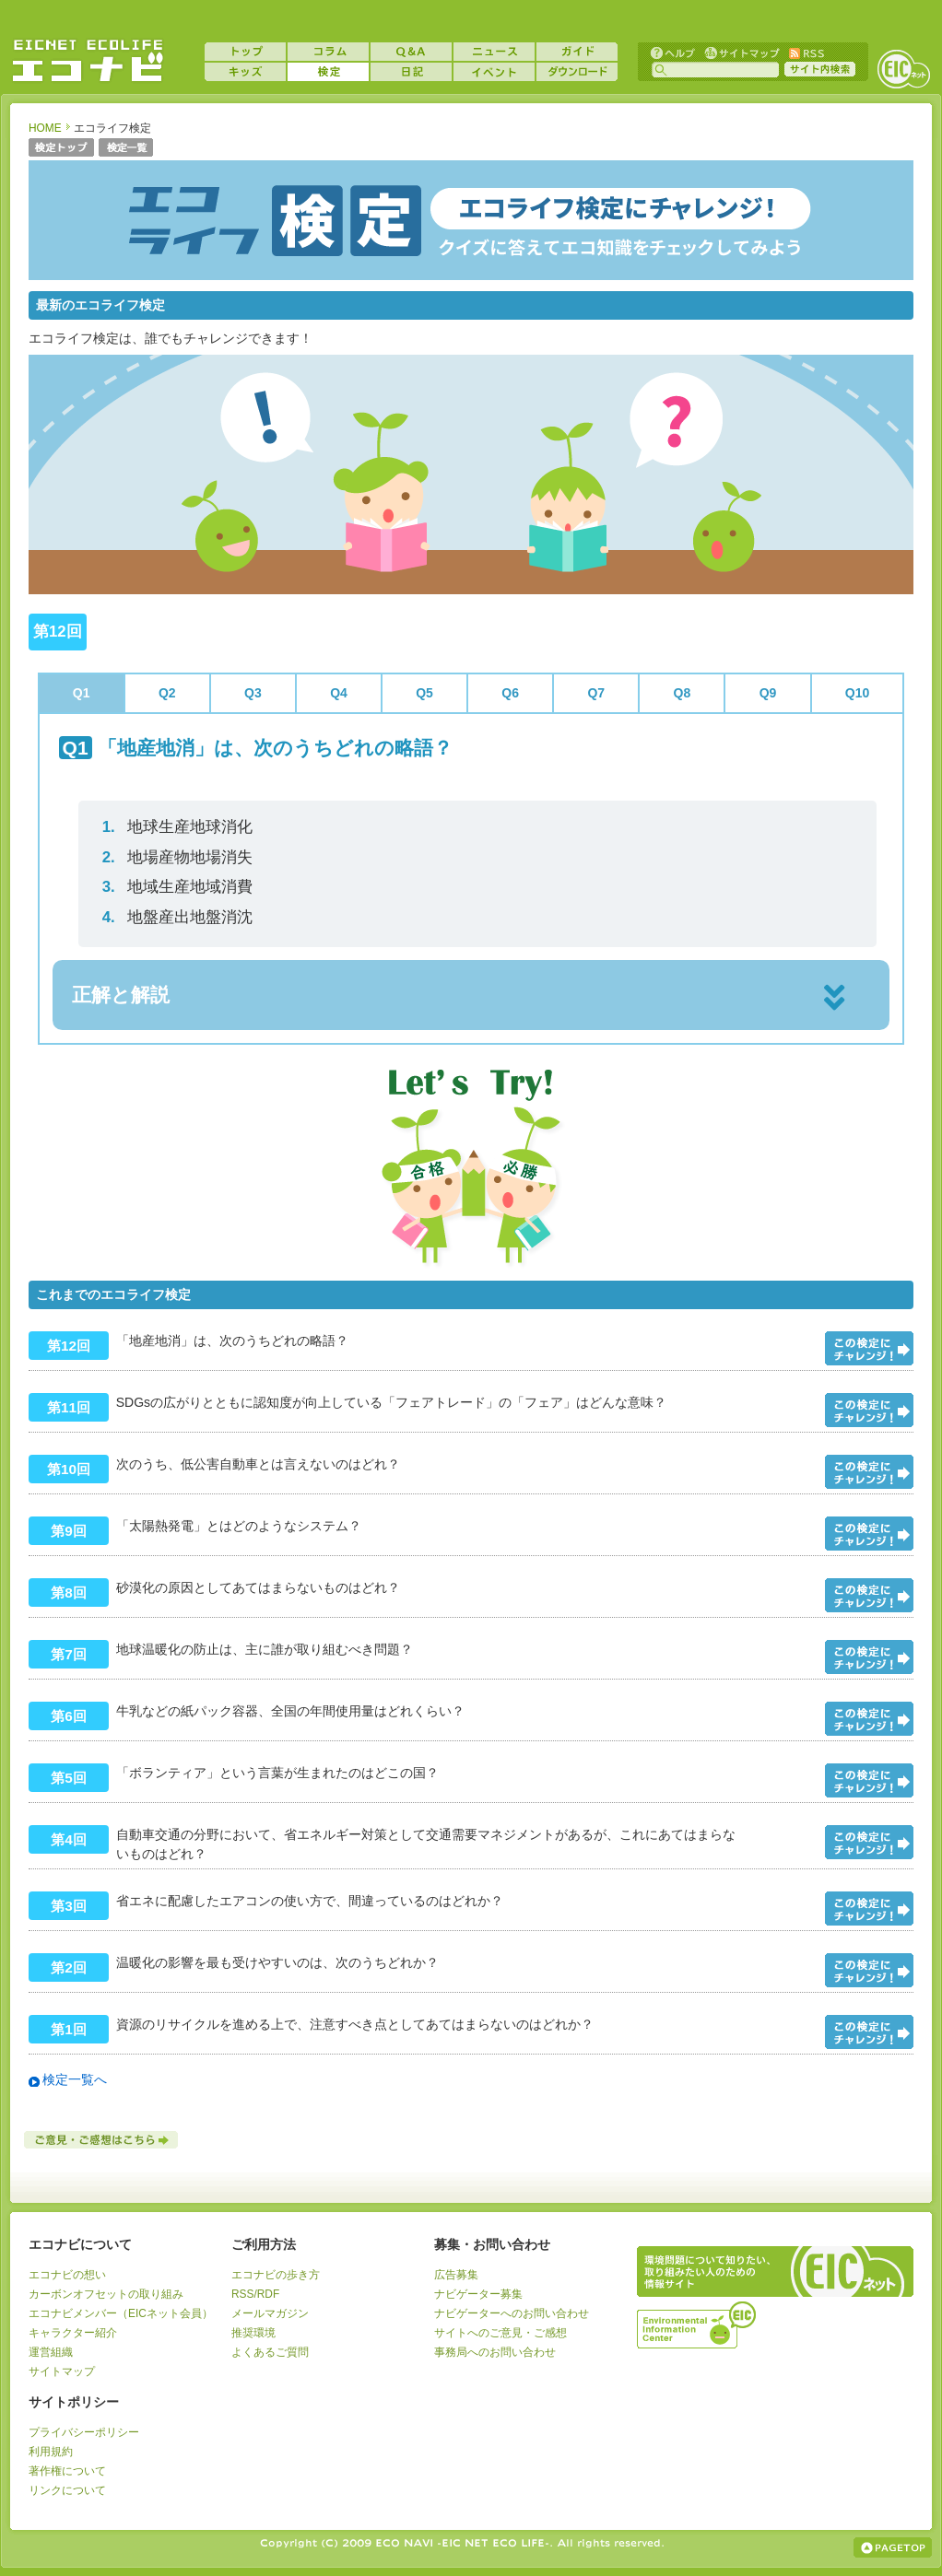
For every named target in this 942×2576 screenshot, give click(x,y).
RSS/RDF (255, 2294)
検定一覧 (126, 149)
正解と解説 (121, 994)
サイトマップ (740, 52)
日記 (411, 72)
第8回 (69, 1592)
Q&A (411, 51)
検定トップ (61, 149)
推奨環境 (253, 2332)
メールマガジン (270, 2313)
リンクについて (67, 2490)
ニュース (494, 51)
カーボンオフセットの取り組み (106, 2294)
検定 (328, 72)
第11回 (68, 1407)
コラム (328, 51)
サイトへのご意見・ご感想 (500, 2332)
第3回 (69, 1906)
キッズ (245, 72)
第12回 (68, 1345)
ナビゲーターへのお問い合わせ (511, 2313)
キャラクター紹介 (73, 2332)
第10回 (68, 1469)
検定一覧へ (74, 2079)
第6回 (69, 1716)
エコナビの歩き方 (275, 2274)
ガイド (577, 51)
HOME (45, 128)
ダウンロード (577, 72)
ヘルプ (673, 52)
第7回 (69, 1654)
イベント (494, 72)
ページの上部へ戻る (893, 2547)
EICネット (903, 69)
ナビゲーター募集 (478, 2294)
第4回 (69, 1839)
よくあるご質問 (270, 2352)
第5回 (69, 1778)
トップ (245, 51)
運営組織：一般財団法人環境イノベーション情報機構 (698, 2322)
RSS (805, 52)
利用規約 (51, 2451)
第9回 (69, 1531)
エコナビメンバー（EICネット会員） (121, 2313)
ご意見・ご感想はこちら (102, 2140)
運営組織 (51, 2352)
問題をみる (869, 1348)
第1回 (69, 2029)
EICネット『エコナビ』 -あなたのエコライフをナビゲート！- (87, 61)
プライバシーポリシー (84, 2432)
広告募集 (456, 2274)
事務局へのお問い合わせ (495, 2352)
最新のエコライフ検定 (100, 305)
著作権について (67, 2471)
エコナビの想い (67, 2274)
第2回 (69, 1967)
